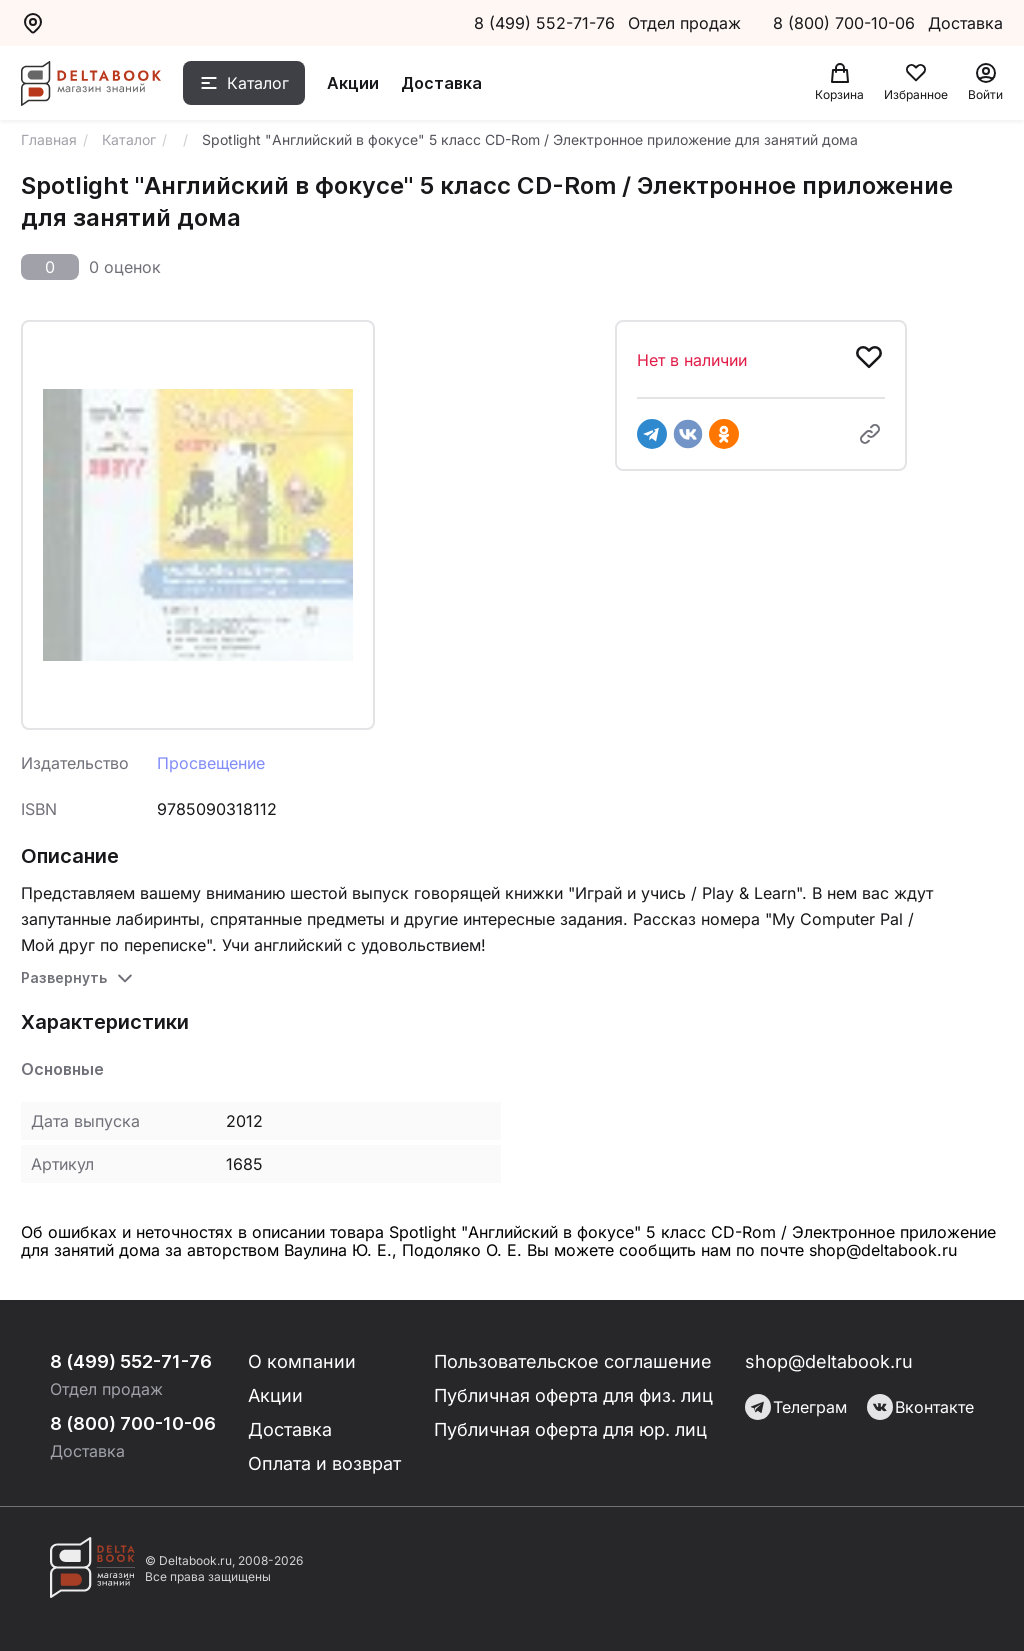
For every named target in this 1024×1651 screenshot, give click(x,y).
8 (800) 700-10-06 (846, 23)
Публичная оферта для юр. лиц (570, 1429)
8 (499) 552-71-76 (544, 23)
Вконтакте (920, 1407)
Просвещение (211, 763)
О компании (302, 1361)
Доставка (441, 83)
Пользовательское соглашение (573, 1361)
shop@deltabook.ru (829, 1361)
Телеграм (796, 1407)
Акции (353, 83)
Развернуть (64, 977)
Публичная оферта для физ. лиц (573, 1395)
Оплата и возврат (324, 1463)
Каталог (258, 83)
